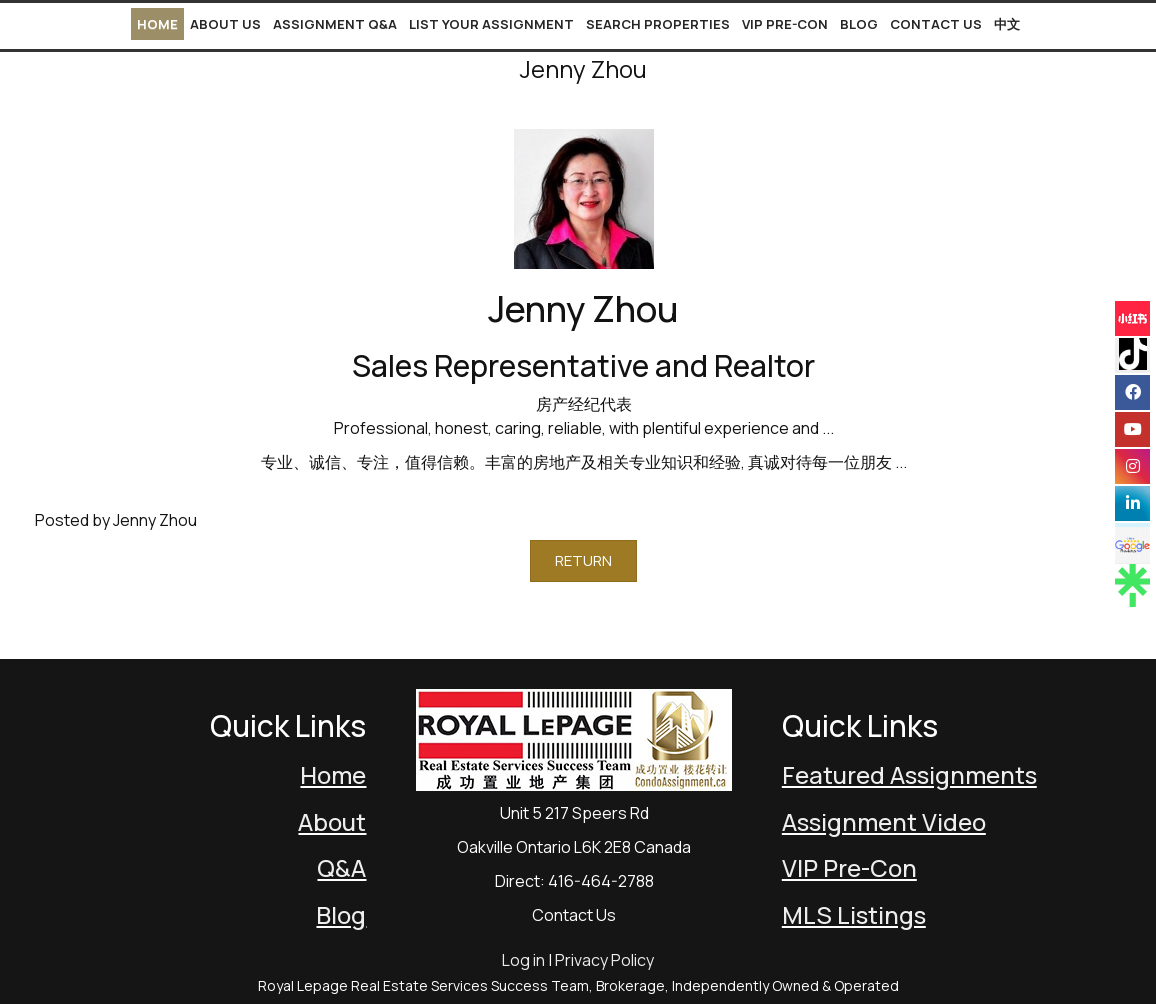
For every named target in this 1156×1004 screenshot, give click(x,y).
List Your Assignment (491, 24)
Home (157, 24)
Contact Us (936, 24)
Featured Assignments (909, 774)
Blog (859, 24)
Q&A (341, 867)
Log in (523, 960)
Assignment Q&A (335, 24)
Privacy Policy (604, 960)
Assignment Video (884, 821)
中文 (1007, 24)
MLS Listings (854, 914)
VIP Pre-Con (785, 24)
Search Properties (658, 24)
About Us (225, 24)
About (332, 821)
